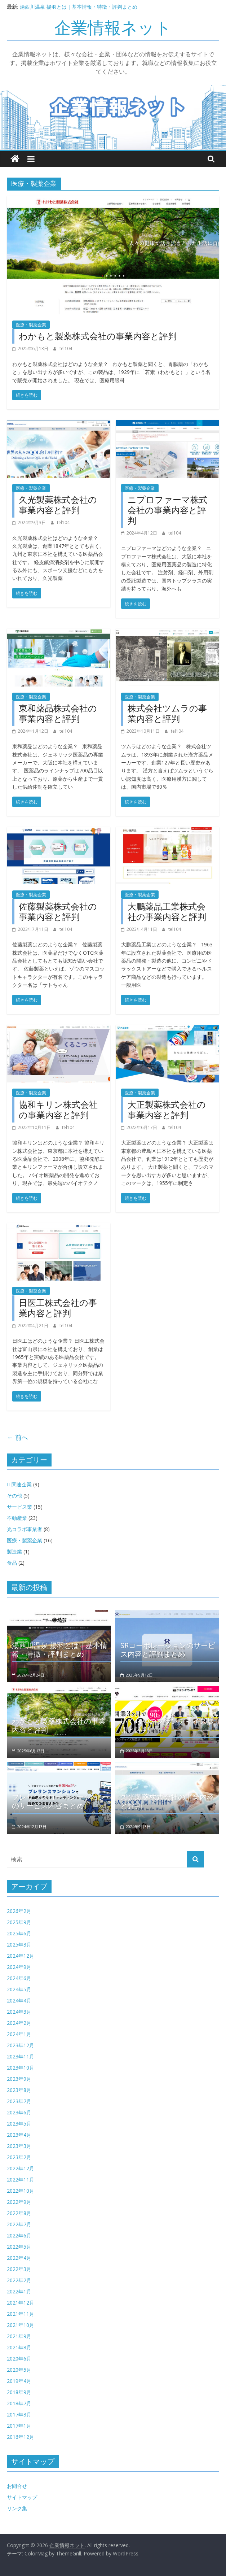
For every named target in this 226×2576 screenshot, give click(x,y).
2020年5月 (19, 2369)
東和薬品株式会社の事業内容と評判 (58, 713)
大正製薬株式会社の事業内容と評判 (167, 1109)
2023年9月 (19, 2078)
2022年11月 (20, 2179)
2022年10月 (20, 2190)
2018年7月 (19, 2403)
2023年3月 (19, 2146)
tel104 (65, 348)
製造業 (14, 1551)
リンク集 (17, 2508)
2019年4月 (19, 2380)
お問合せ (17, 2486)
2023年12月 (20, 2045)
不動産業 (17, 1517)
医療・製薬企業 (31, 325)
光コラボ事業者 (24, 1529)
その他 (14, 1495)
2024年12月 (20, 1955)
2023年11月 (20, 2056)
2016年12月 (20, 2436)
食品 (12, 1562)
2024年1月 (19, 2034)
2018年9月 (19, 2392)
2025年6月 (19, 1933)
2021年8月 (19, 2347)
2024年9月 (19, 1966)
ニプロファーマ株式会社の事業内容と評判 (168, 509)
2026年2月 (19, 1911)
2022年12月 (20, 2168)
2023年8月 (19, 2090)
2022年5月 (19, 2246)
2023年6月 (19, 2112)
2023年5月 (19, 2123)
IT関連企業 (19, 1484)
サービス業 (19, 1506)
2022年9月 (19, 2201)
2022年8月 (19, 2213)
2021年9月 (19, 2336)
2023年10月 (20, 2067)
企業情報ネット (113, 27)
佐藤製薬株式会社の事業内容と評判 (58, 911)
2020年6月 (19, 2358)
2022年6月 (19, 2235)
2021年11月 (20, 2313)
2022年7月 (19, 2224)
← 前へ (17, 1437)
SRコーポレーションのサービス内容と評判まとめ (167, 1649)
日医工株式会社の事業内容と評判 (58, 1307)
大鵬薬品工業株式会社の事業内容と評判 (167, 911)
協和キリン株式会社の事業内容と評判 (58, 1109)
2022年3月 (19, 2269)
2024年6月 (19, 1978)
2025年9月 (19, 1922)
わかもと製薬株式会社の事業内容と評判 (98, 336)
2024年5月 (19, 1989)
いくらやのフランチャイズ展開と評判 (167, 1725)
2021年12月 (20, 2302)
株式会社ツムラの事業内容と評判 (167, 713)
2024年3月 (19, 2011)
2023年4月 (19, 2134)
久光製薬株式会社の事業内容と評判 (58, 504)
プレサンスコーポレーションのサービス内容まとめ (59, 1801)
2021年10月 (20, 2325)
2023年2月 (19, 2157)
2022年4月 (19, 2257)
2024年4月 (19, 2000)
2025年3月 (19, 1944)
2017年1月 (19, 2425)
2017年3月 (19, 2414)
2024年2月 (19, 2022)
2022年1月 (19, 2291)
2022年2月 (19, 2280)
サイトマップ (22, 2497)
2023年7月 (19, 2101)
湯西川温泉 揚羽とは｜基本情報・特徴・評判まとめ (78, 6)
